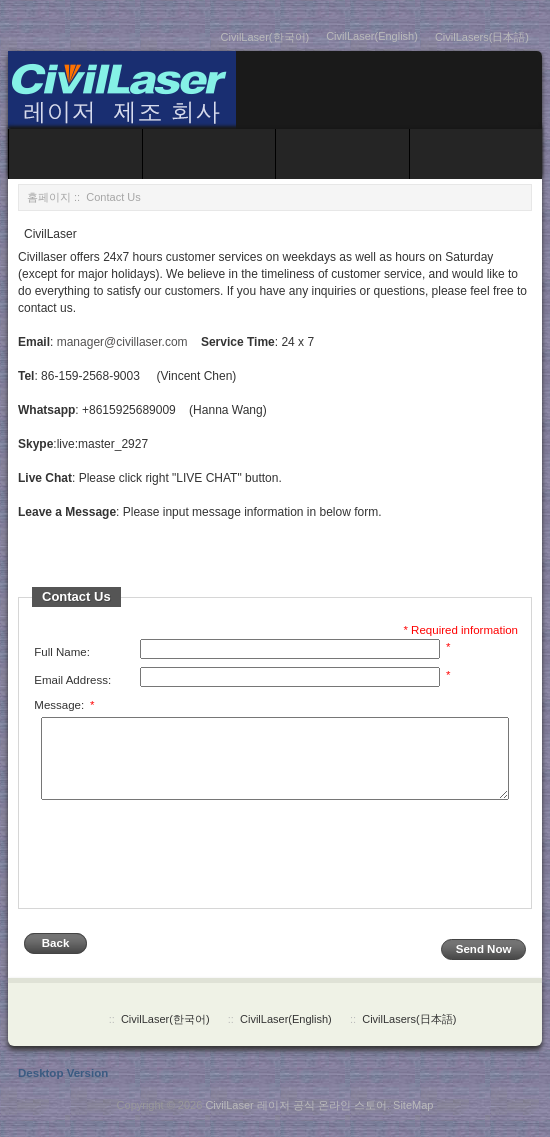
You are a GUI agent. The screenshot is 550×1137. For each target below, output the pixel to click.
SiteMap (413, 1119)
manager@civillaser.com (122, 342)
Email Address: (72, 680)
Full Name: (62, 652)
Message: (64, 705)
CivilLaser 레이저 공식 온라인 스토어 (296, 1119)
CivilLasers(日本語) (482, 37)
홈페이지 (49, 197)
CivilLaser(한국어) (265, 37)
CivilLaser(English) (372, 36)
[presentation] (184, 870)
